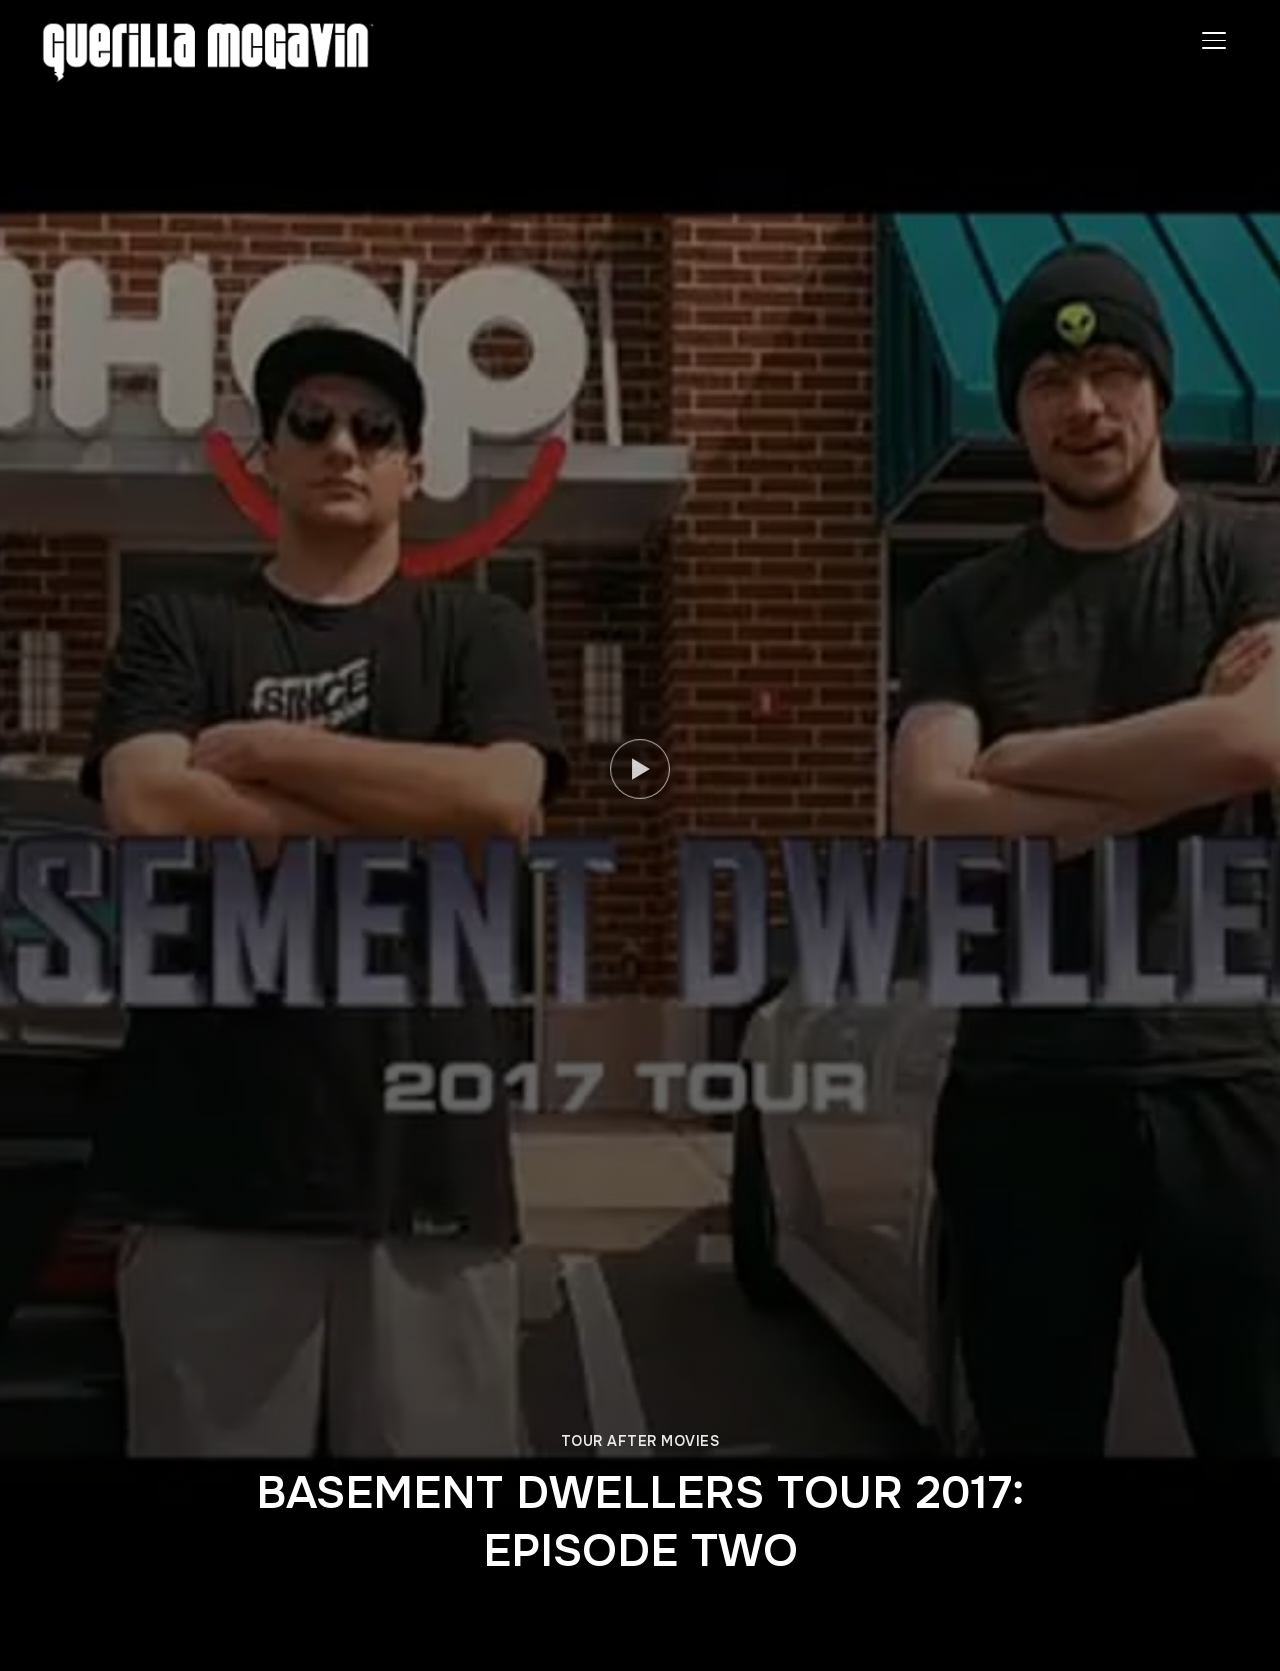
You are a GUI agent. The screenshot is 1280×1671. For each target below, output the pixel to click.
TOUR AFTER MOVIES (640, 1441)
